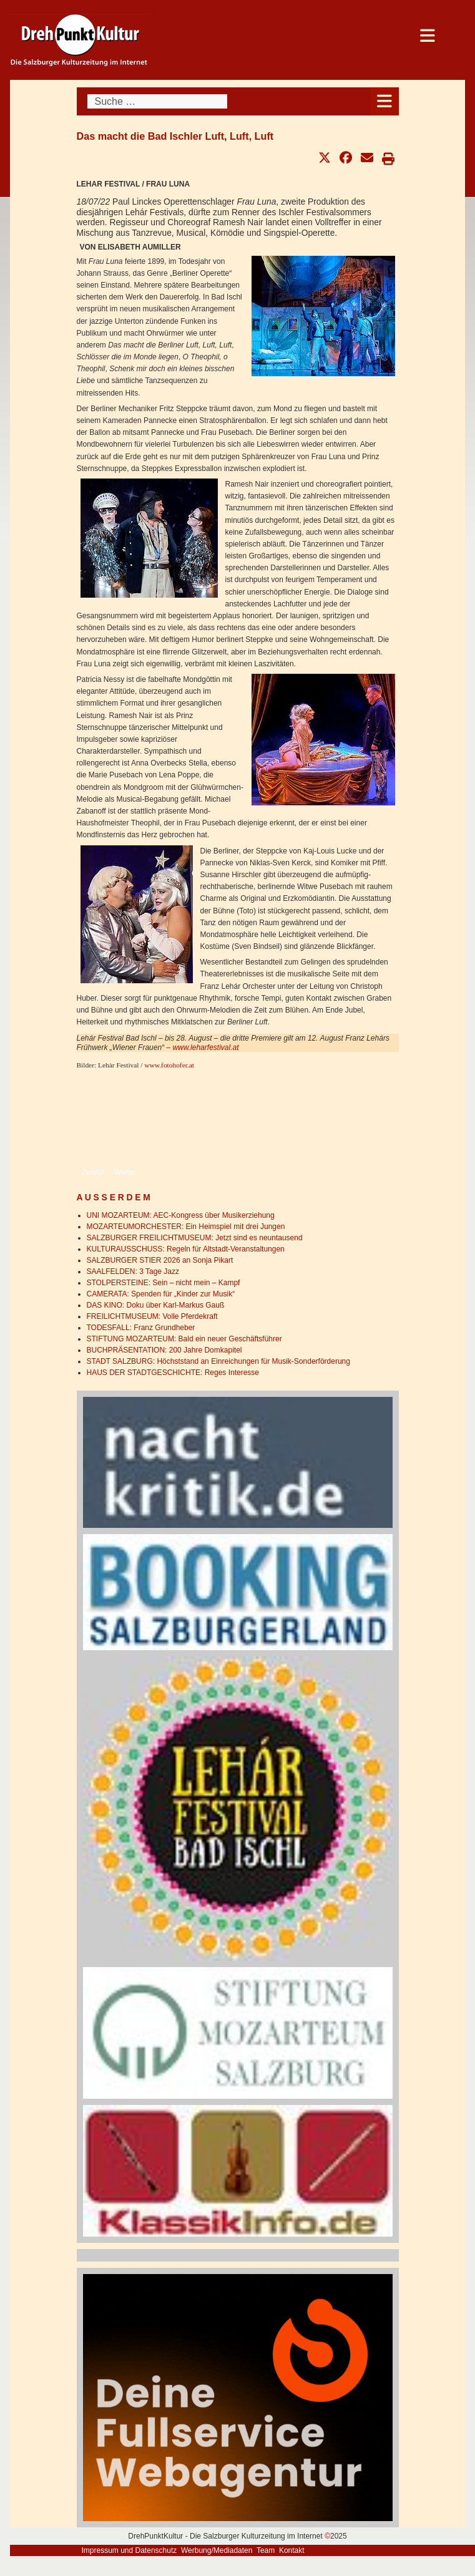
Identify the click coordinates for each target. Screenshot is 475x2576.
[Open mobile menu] (385, 101)
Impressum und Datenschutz (129, 2550)
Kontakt (292, 2550)
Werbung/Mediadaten (217, 2550)
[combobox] (157, 101)
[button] (324, 158)
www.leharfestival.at (205, 1047)
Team (266, 2550)
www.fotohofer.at (169, 1065)
